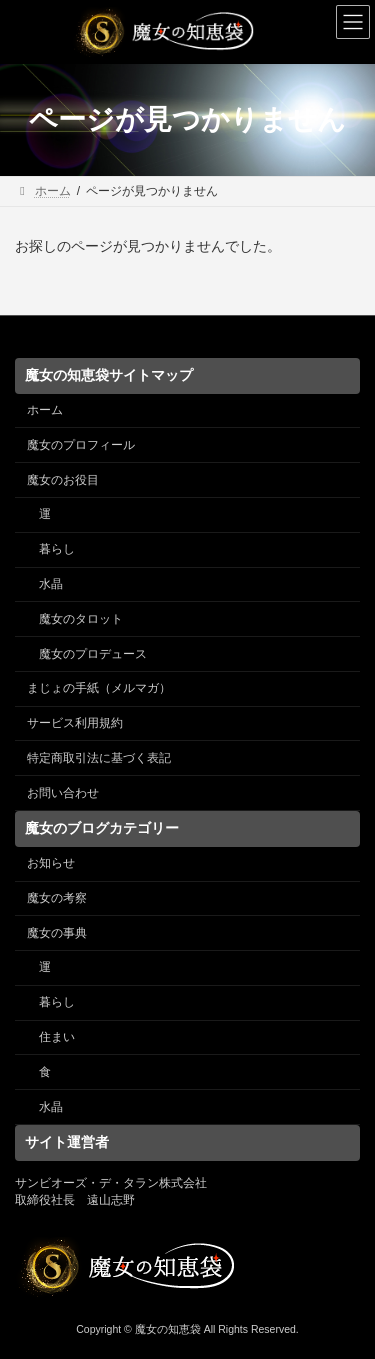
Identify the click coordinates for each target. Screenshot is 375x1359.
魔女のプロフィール (81, 445)
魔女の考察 (57, 898)
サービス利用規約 (75, 723)
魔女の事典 (57, 932)
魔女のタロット (81, 619)
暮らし (57, 549)
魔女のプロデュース (93, 653)
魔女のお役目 (63, 479)
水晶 (51, 584)
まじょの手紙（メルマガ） (99, 688)
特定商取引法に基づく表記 (99, 758)
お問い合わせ (63, 792)
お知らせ (51, 863)
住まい (57, 1037)
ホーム (45, 410)
